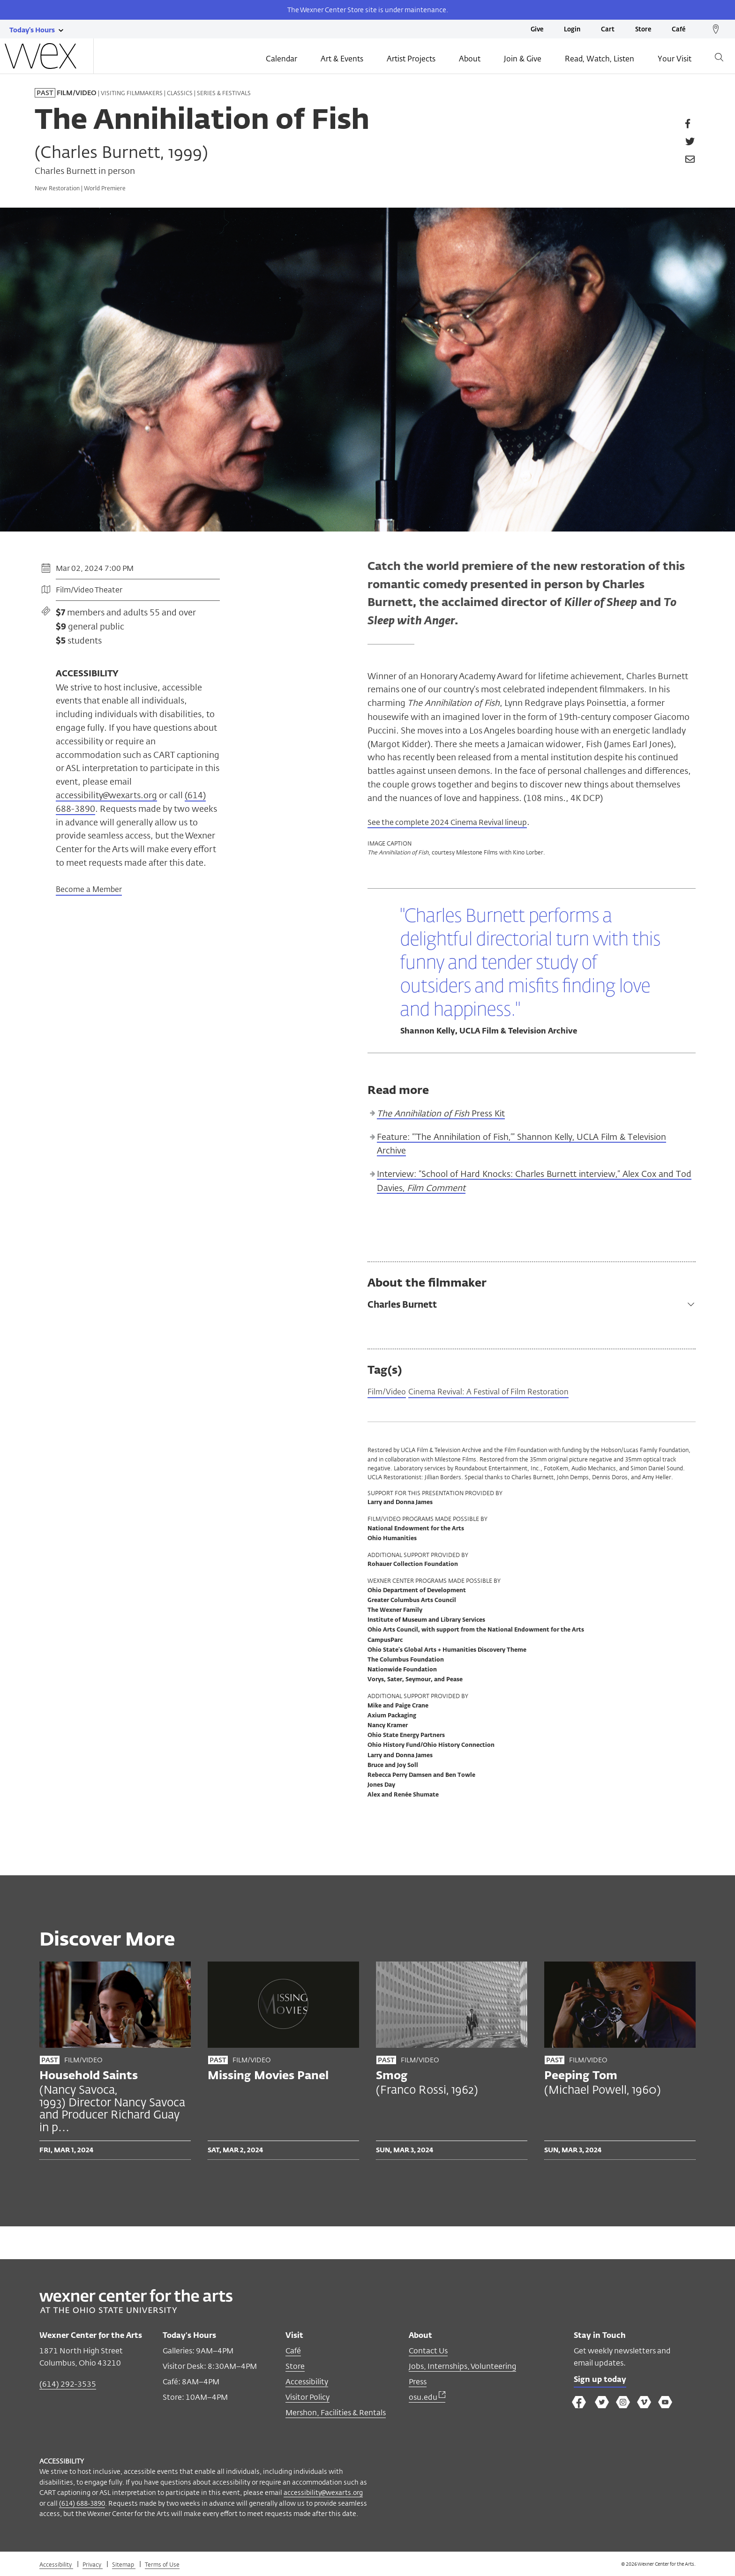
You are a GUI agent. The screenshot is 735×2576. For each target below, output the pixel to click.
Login (572, 30)
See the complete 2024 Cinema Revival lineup (458, 821)
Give (537, 30)
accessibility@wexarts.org (106, 795)
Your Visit (674, 59)
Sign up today (603, 2382)
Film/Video (389, 1393)
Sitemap (123, 2565)
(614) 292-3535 (67, 2385)
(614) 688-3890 (82, 2504)
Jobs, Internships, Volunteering (462, 2368)
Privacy (92, 2565)
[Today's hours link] (32, 29)
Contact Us (428, 2352)
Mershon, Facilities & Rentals (335, 2414)
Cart (608, 30)
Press (418, 2383)
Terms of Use (162, 2565)
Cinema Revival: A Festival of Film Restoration (501, 1393)
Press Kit (441, 1114)
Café (678, 30)
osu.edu (427, 2399)
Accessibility (306, 2383)
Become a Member (89, 890)
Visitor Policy (307, 2399)
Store (643, 30)
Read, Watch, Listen (599, 59)
